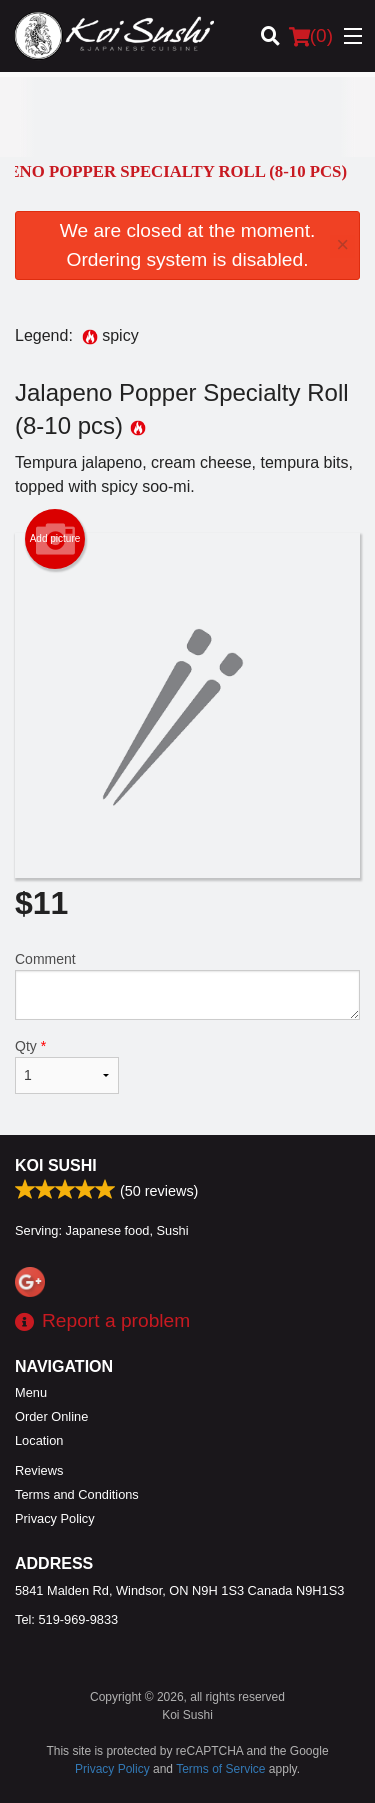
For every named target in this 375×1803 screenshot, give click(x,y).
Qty (67, 1066)
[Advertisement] (187, 117)
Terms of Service (220, 1769)
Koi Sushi (56, 1165)
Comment (187, 985)
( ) (311, 36)
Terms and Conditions (77, 1494)
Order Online (51, 1416)
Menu (31, 1392)
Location (39, 1440)
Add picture (55, 539)
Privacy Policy (55, 1518)
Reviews (39, 1470)
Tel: (66, 1619)
